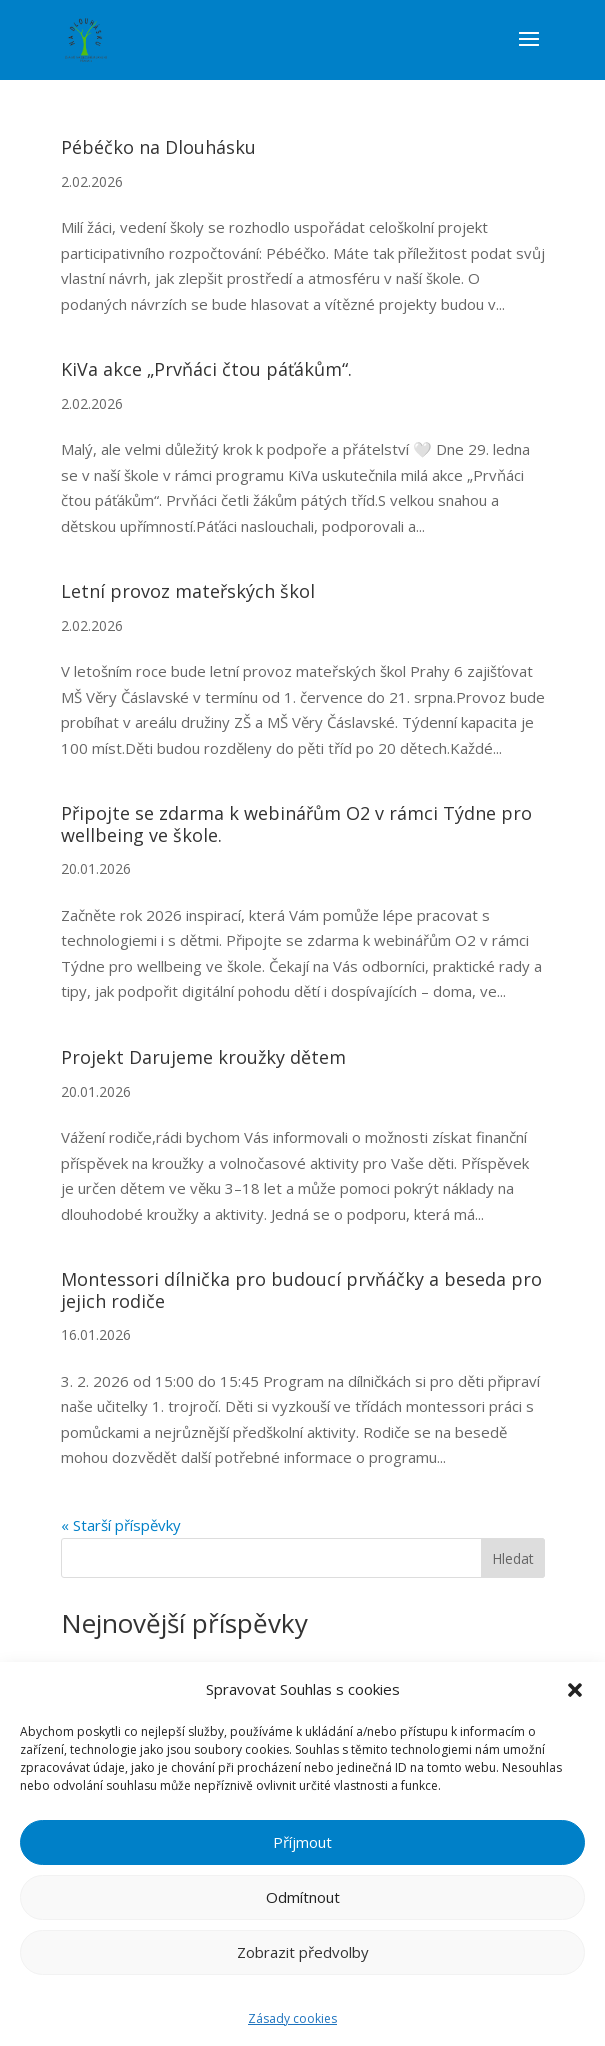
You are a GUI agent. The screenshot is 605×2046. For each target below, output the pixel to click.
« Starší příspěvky (121, 1525)
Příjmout (302, 1842)
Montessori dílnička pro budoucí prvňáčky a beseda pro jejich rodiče (301, 1290)
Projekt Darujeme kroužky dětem (203, 1057)
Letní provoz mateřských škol (188, 591)
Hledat (513, 1558)
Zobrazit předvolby (303, 1952)
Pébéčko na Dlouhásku (158, 147)
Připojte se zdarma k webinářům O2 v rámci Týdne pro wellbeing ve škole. (296, 824)
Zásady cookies (292, 2018)
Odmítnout (303, 1897)
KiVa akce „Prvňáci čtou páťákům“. (206, 369)
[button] (575, 1690)
